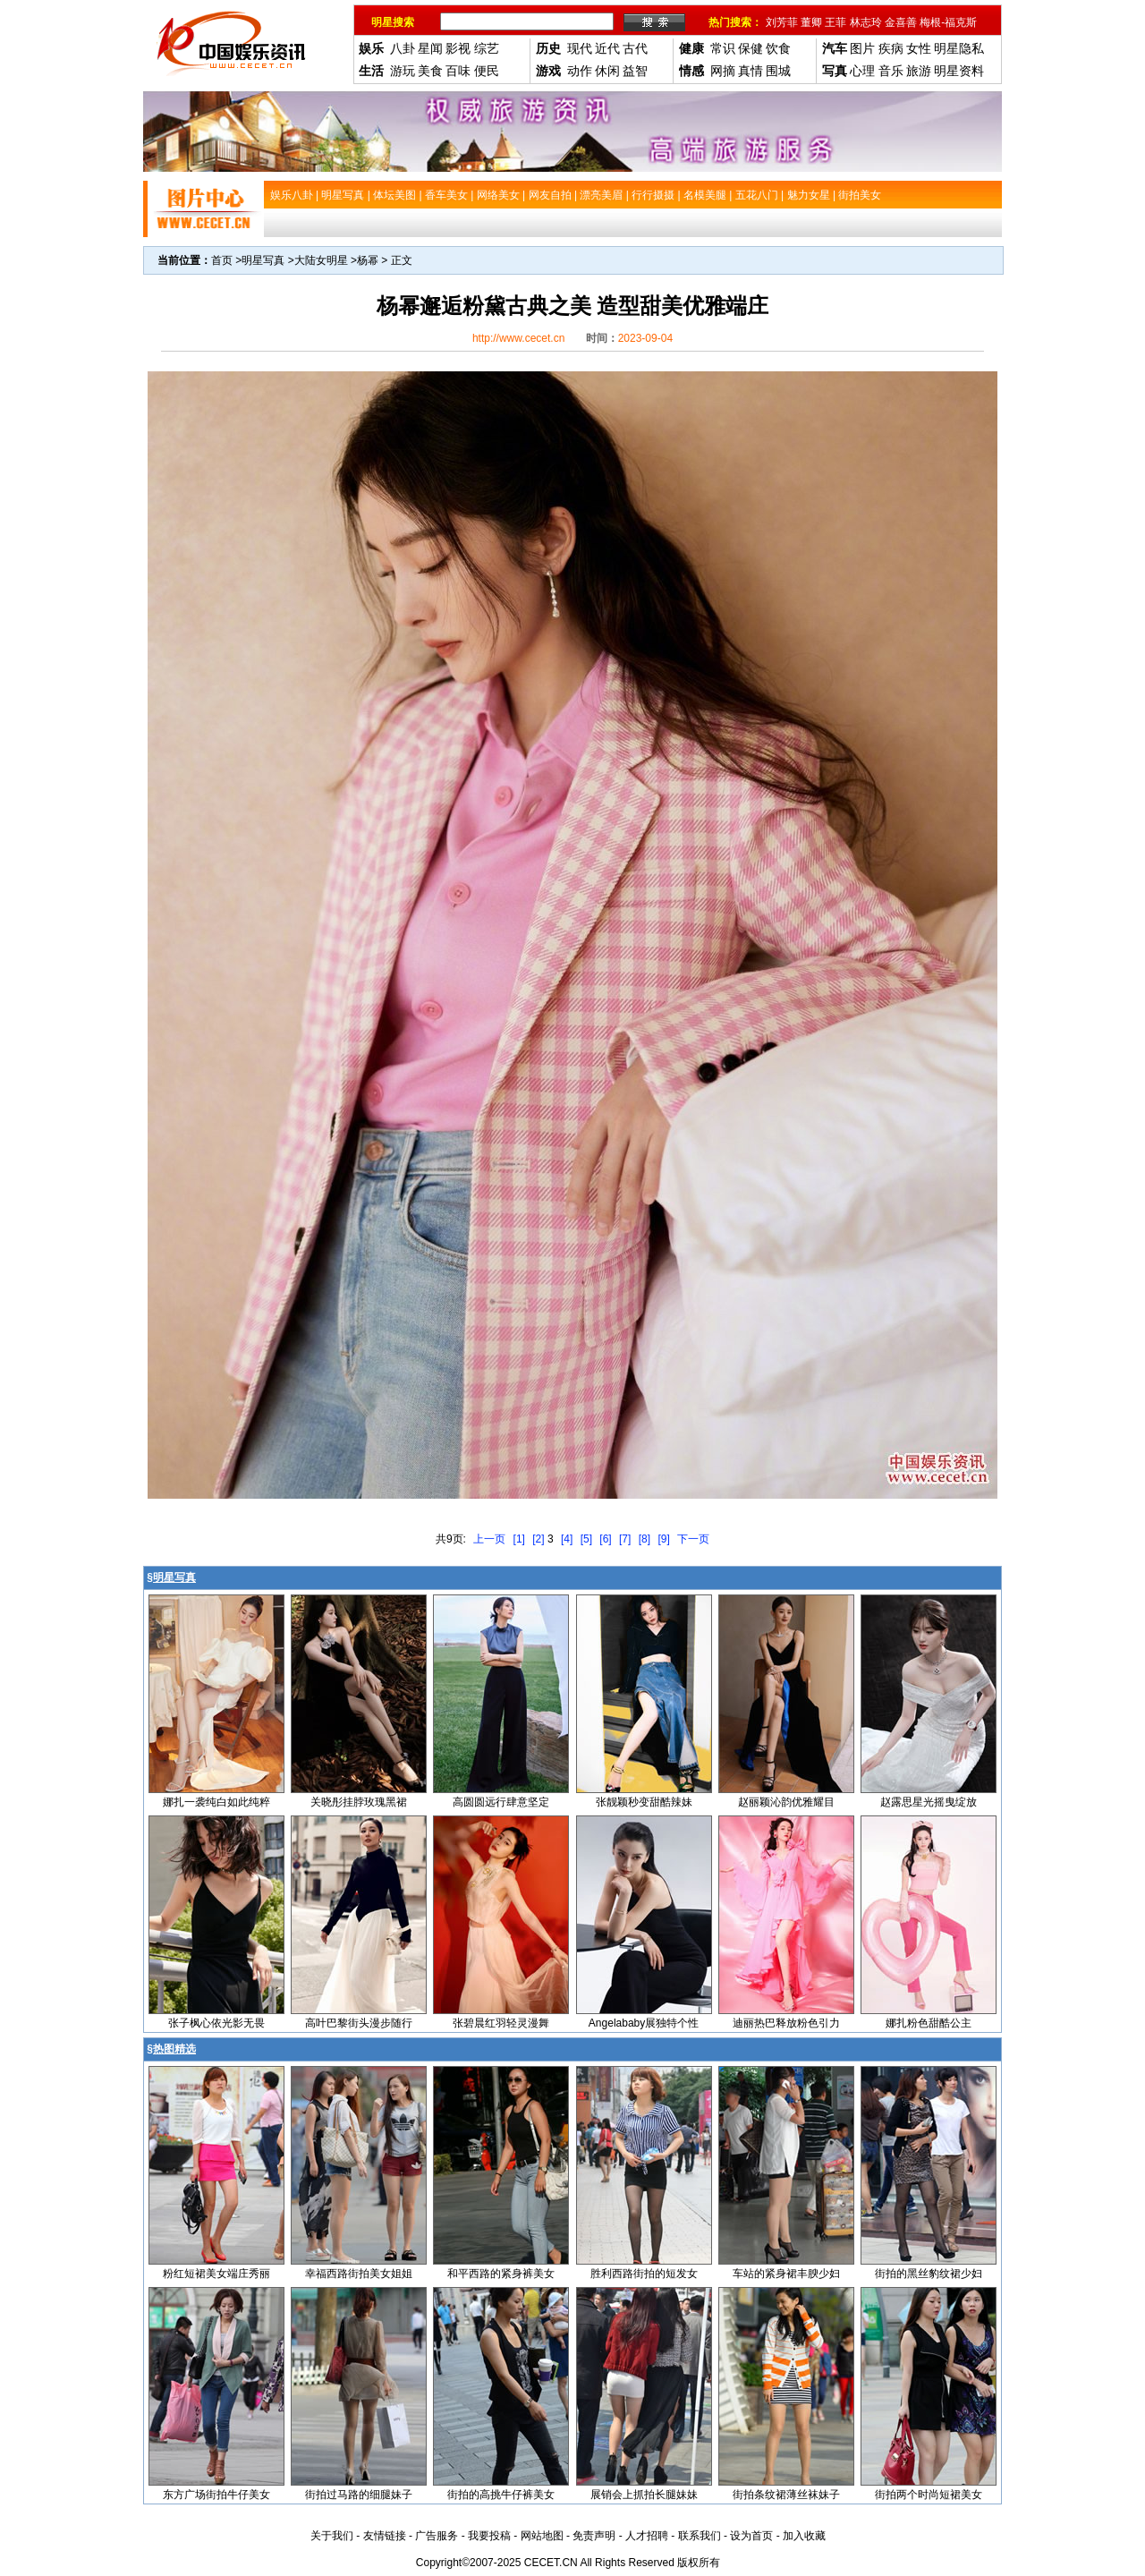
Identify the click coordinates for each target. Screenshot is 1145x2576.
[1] (519, 1539)
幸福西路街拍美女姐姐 (358, 2273)
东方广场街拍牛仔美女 (216, 2494)
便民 (486, 71)
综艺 (486, 48)
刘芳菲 (782, 22)
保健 (750, 48)
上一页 (489, 1539)
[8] (644, 1539)
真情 (750, 71)
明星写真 (263, 260)
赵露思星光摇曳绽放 (928, 1802)
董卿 (811, 22)
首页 (222, 260)
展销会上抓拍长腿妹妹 (644, 2494)
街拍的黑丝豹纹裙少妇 (928, 2273)
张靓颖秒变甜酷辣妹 (644, 1802)
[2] (538, 1539)
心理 (862, 71)
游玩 (402, 71)
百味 (458, 71)
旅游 (918, 71)
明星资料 (959, 71)
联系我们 (699, 2535)
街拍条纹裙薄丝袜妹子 (786, 2494)
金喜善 (901, 22)
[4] (566, 1539)
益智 (635, 71)
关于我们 (331, 2535)
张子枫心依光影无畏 (216, 2023)
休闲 (607, 71)
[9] (663, 1539)
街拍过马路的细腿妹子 (358, 2494)
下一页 (693, 1539)
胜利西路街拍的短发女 (644, 2273)
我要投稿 (489, 2535)
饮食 (778, 48)
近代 (607, 48)
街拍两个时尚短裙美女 (928, 2494)
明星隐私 (959, 48)
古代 (635, 48)
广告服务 (436, 2535)
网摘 (722, 71)
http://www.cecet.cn (518, 338)
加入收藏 (804, 2535)
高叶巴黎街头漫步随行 (358, 2023)
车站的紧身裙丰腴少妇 (786, 2273)
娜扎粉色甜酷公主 (928, 2023)
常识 (722, 48)
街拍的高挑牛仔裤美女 (501, 2494)
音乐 (890, 71)
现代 (579, 48)
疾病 (890, 48)
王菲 (835, 22)
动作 (579, 71)
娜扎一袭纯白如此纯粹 (216, 1802)
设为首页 (751, 2535)
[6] (605, 1539)
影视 (458, 48)
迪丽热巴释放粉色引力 (786, 2023)
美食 (430, 71)
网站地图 (542, 2535)
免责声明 (593, 2535)
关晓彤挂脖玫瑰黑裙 (358, 1802)
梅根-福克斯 (948, 22)
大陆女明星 (321, 260)
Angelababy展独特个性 (644, 2023)
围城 (778, 71)
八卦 (402, 48)
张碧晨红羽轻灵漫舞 (501, 2023)
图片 (862, 48)
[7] (625, 1539)
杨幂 (367, 260)
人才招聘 (646, 2535)
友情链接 (384, 2535)
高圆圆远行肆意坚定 (501, 1802)
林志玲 (866, 22)
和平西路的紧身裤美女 (501, 2273)
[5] (586, 1539)
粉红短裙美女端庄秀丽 (216, 2273)
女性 (918, 48)
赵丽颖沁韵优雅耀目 (786, 1802)
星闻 (430, 48)
